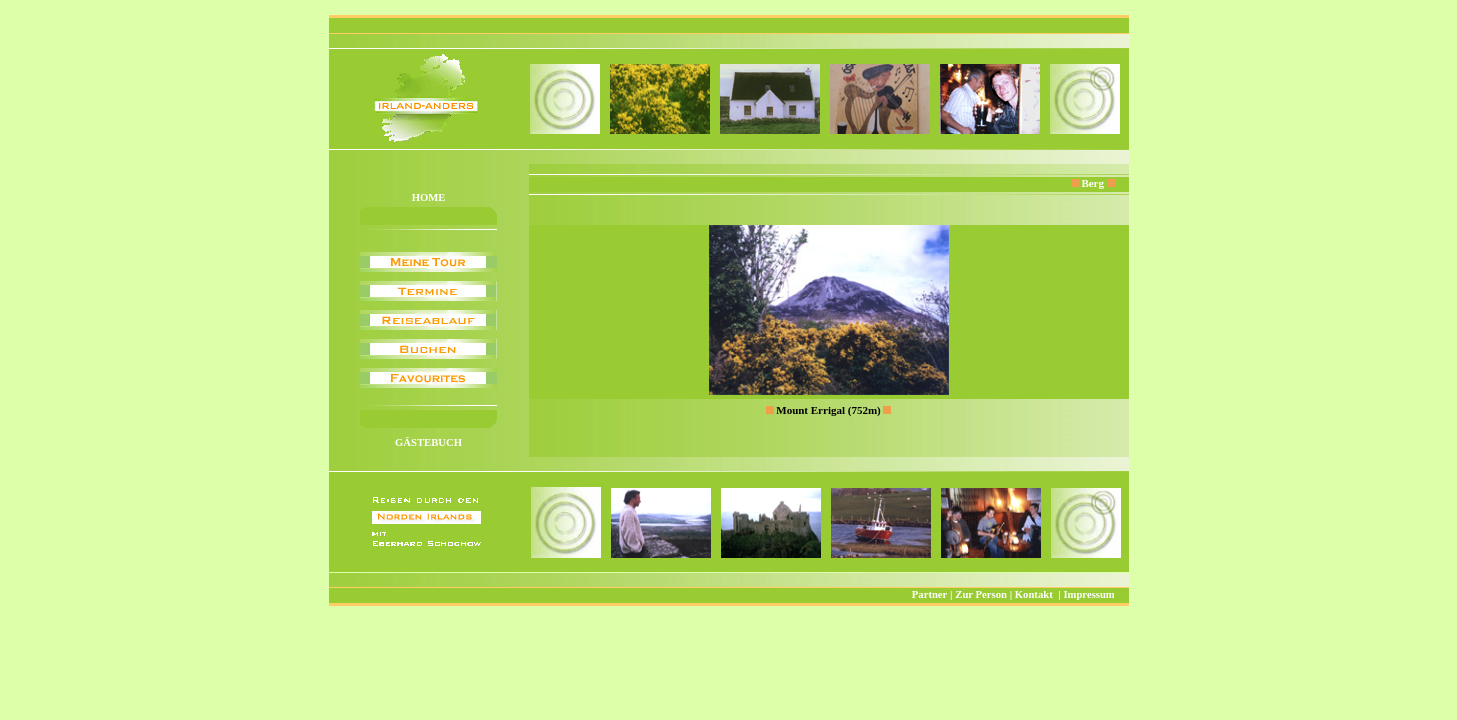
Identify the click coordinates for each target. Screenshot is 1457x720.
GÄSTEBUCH (428, 442)
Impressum (1088, 594)
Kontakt (1034, 594)
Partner (930, 594)
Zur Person (981, 594)
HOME (429, 197)
